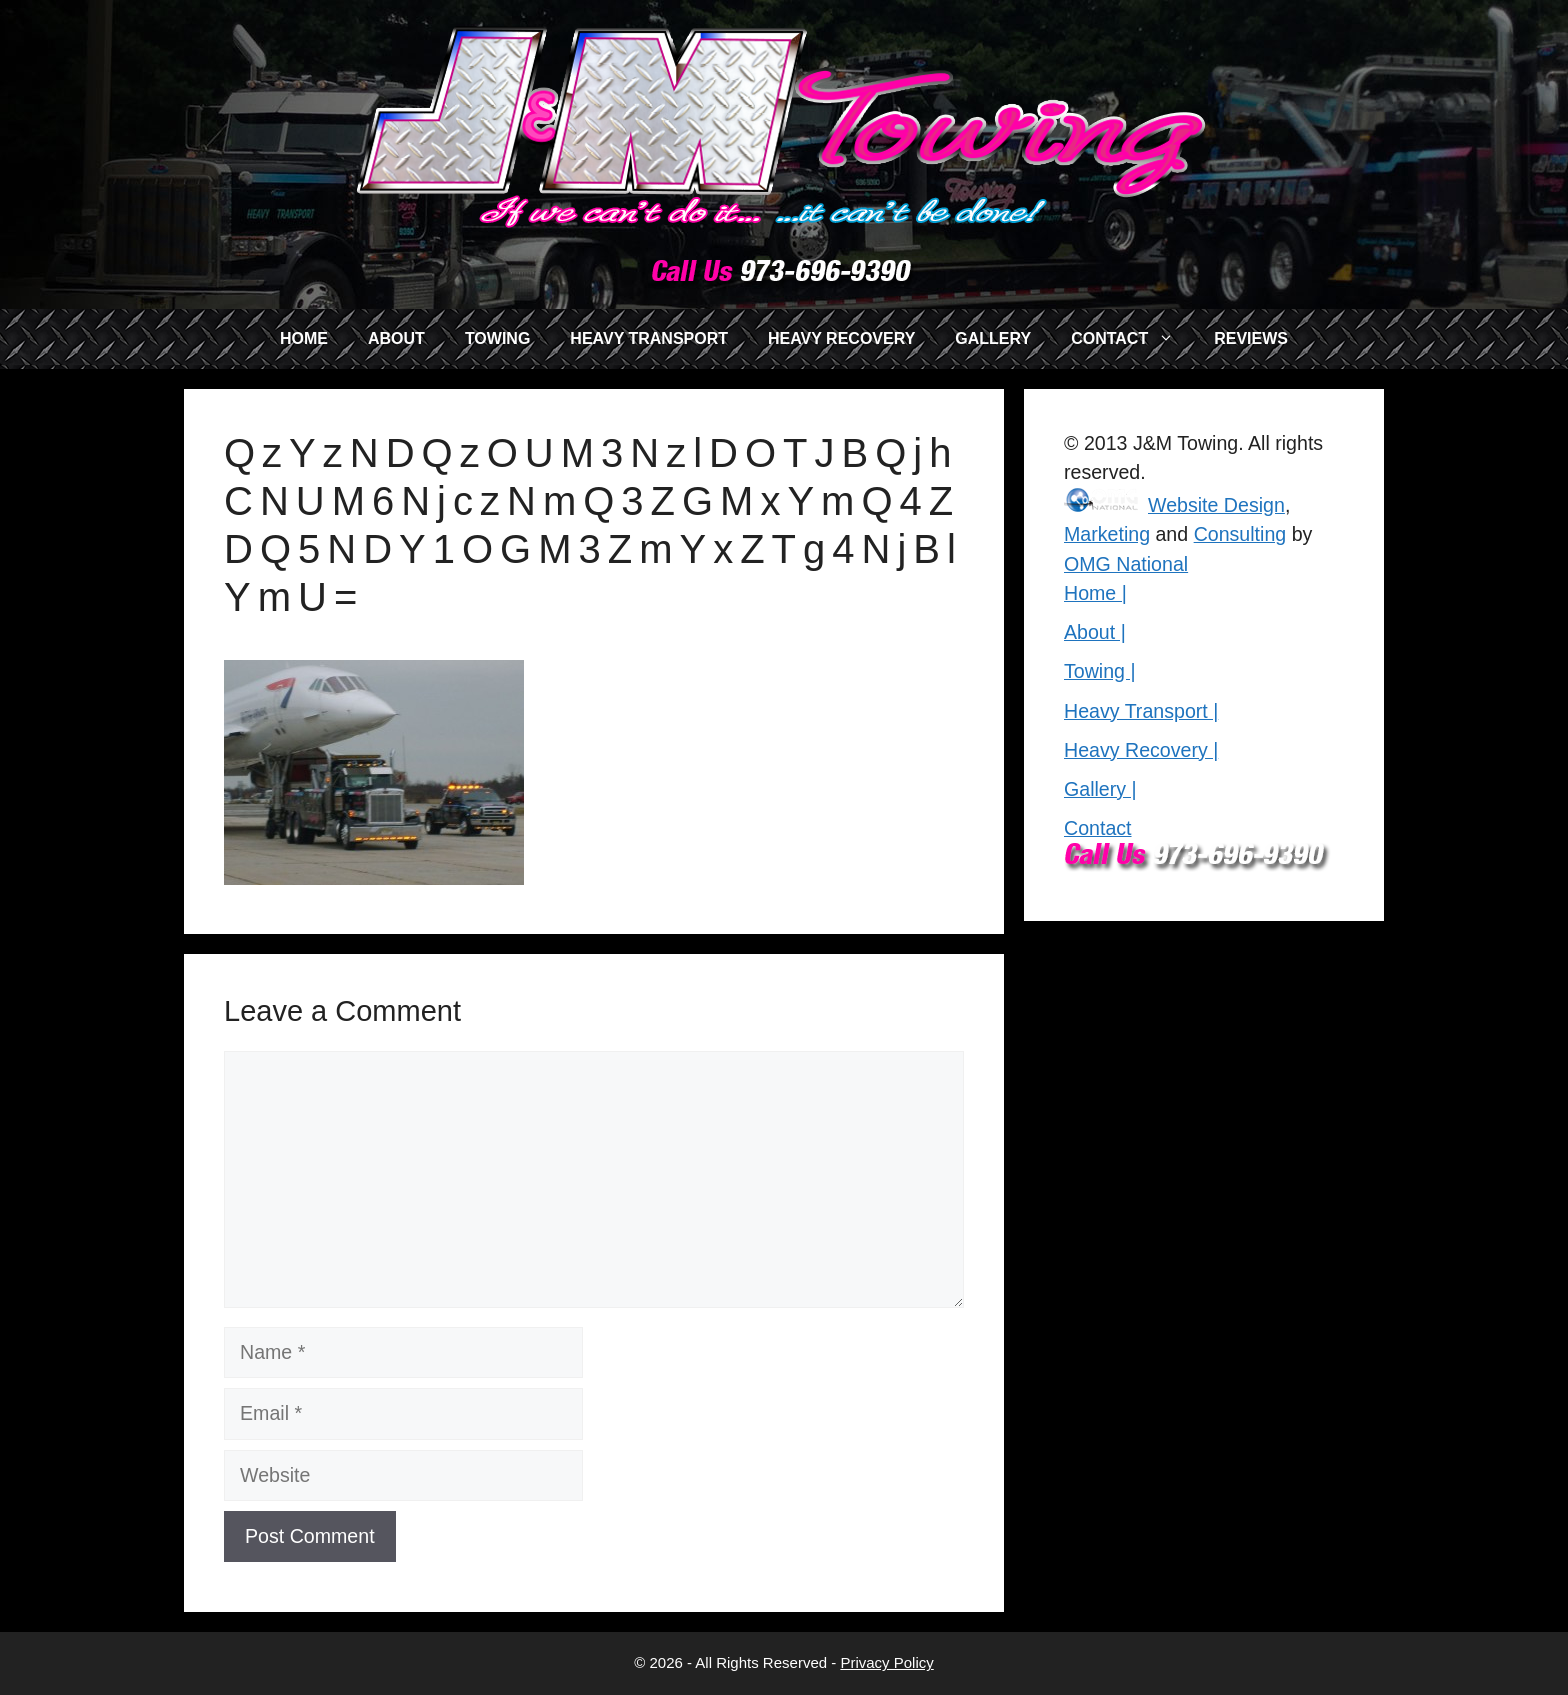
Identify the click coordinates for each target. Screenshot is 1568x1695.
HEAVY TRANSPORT (649, 338)
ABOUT (396, 338)
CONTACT (1132, 339)
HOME (304, 338)
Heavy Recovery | (1141, 750)
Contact (1098, 828)
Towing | (1100, 671)
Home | (1095, 593)
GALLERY (993, 338)
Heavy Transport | (1141, 711)
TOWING (497, 338)
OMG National (1126, 564)
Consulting (1240, 534)
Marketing (1107, 534)
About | (1095, 632)
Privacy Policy (886, 1662)
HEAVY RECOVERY (841, 338)
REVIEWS (1251, 338)
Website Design (1216, 505)
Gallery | (1100, 789)
